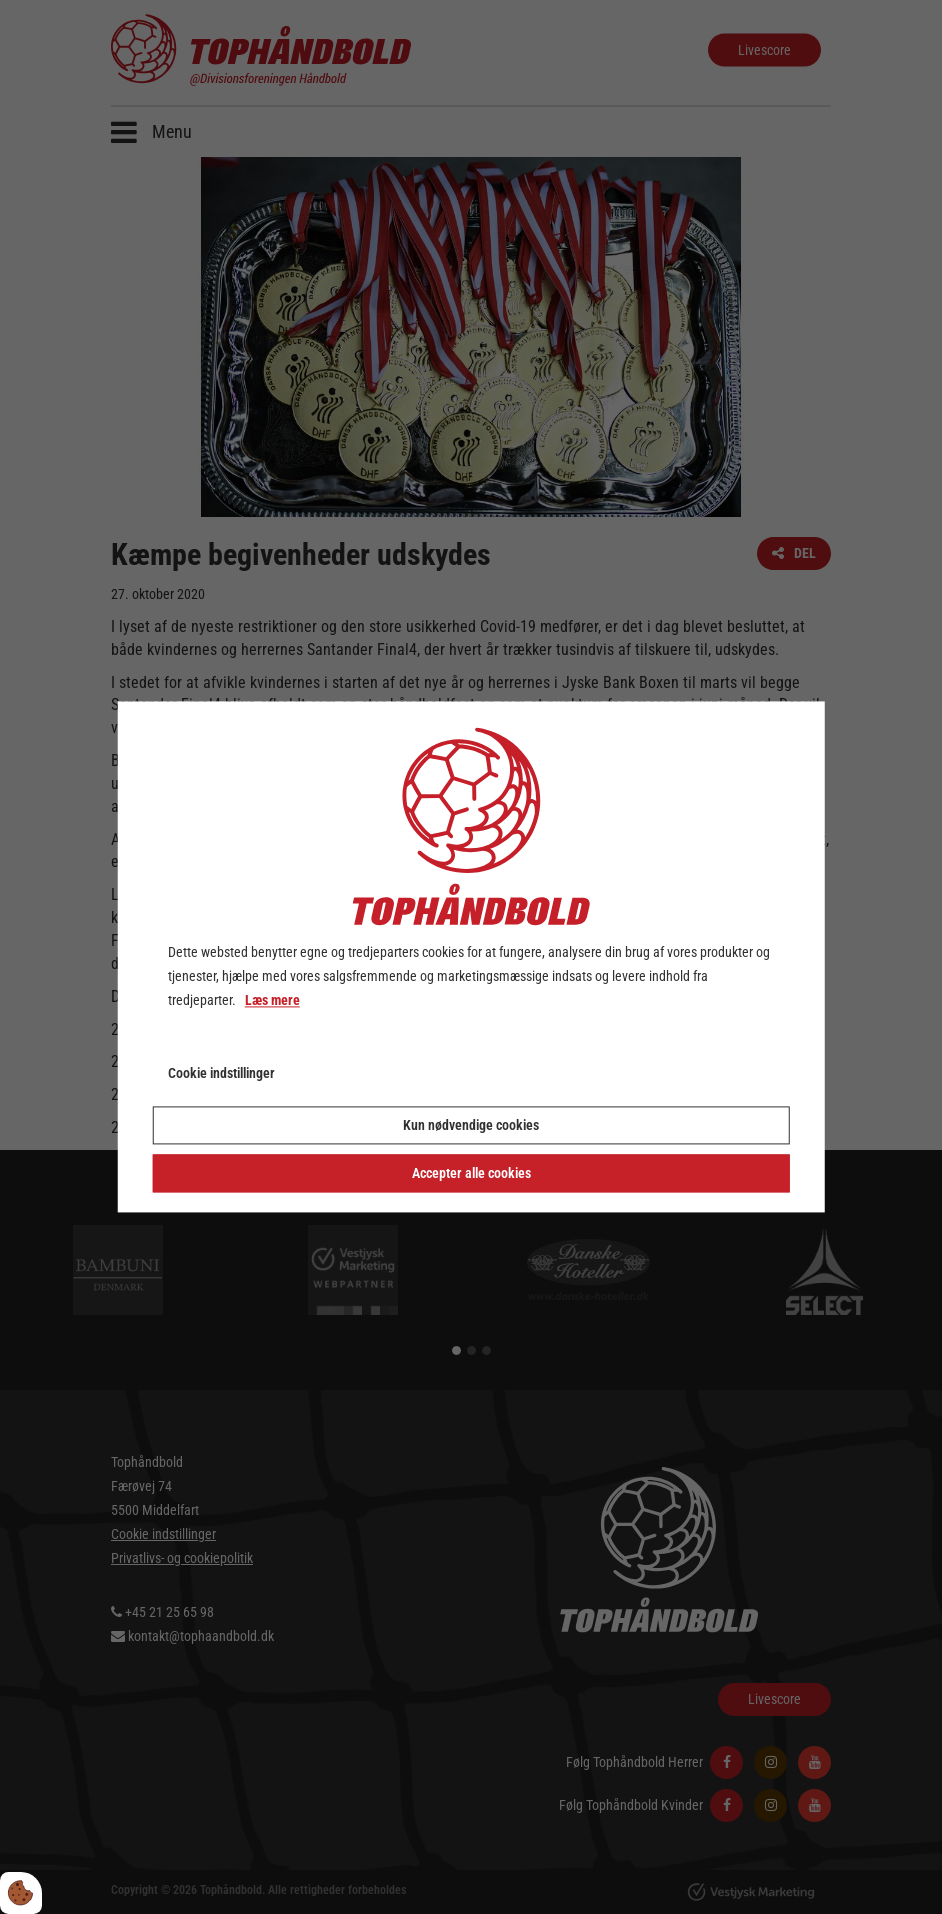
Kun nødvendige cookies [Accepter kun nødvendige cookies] (471, 1126)
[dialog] (471, 956)
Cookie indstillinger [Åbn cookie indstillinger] (221, 1074)
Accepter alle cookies (471, 1174)
